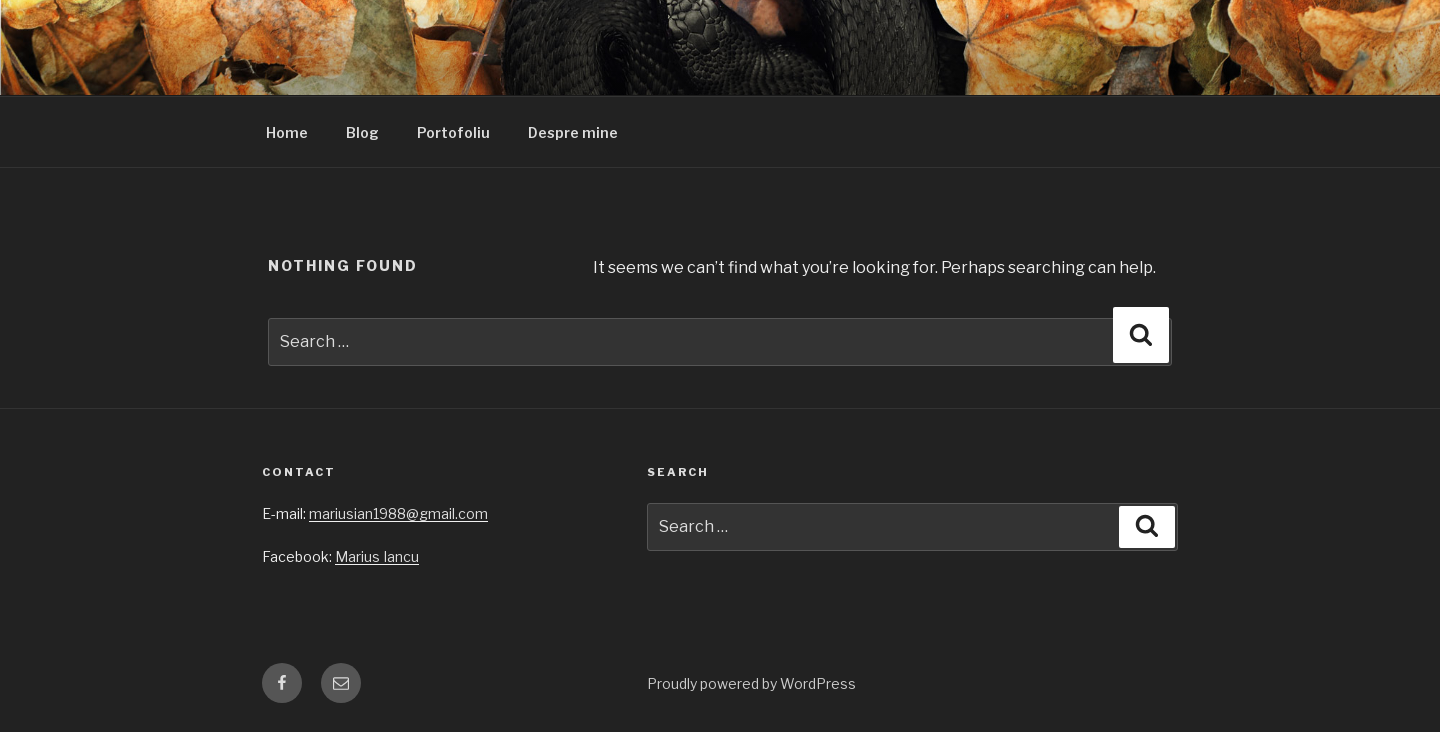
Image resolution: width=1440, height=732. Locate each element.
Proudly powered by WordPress (751, 683)
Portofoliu (453, 132)
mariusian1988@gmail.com (398, 513)
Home (287, 132)
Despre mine (573, 132)
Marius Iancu (377, 556)
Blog (362, 132)
